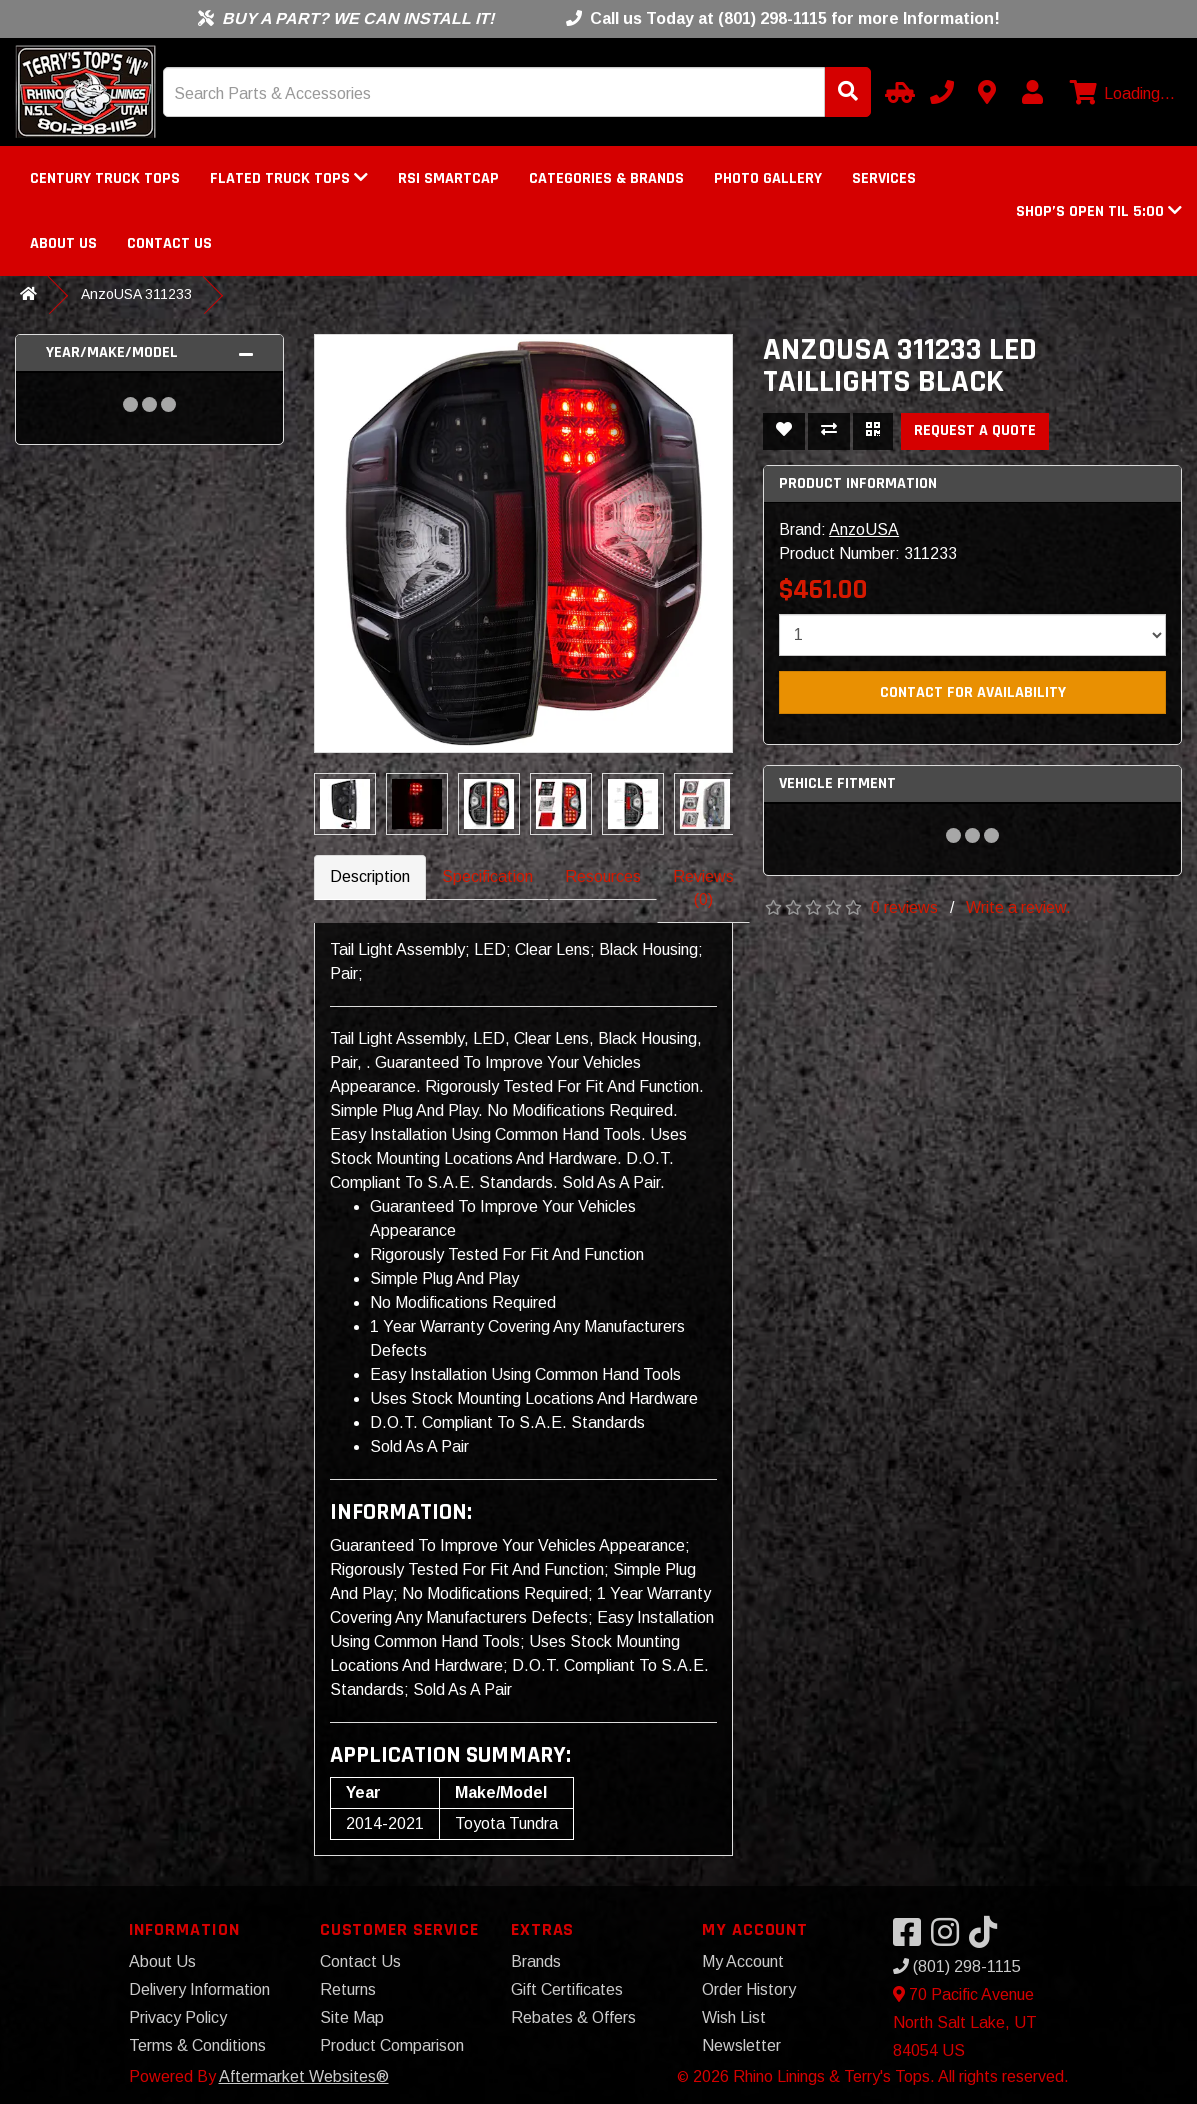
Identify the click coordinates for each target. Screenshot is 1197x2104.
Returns (348, 1989)
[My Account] (1032, 92)
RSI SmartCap (448, 178)
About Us (63, 243)
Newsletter (741, 2045)
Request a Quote (975, 430)
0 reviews (904, 907)
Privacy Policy (178, 2017)
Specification (487, 876)
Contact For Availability (973, 692)
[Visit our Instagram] (950, 1938)
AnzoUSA (864, 529)
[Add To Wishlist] (784, 431)
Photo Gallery (768, 178)
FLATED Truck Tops (289, 178)
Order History (749, 1989)
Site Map (352, 2017)
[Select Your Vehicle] (897, 92)
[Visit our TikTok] (988, 1938)
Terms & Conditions (197, 2045)
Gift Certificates (567, 1989)
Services (884, 178)
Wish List (734, 2017)
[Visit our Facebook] (912, 1938)
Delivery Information (199, 1989)
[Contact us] (987, 92)
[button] (1099, 211)
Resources (603, 876)
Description (370, 876)
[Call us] (942, 92)
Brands (536, 1961)
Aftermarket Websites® (304, 2076)
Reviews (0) (703, 888)
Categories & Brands (606, 178)
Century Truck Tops (105, 178)
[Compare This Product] (829, 431)
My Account (743, 1961)
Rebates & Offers (573, 2017)
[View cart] (1120, 94)
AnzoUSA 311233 (136, 294)
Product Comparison (392, 2045)
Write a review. (1018, 907)
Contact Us (169, 243)
